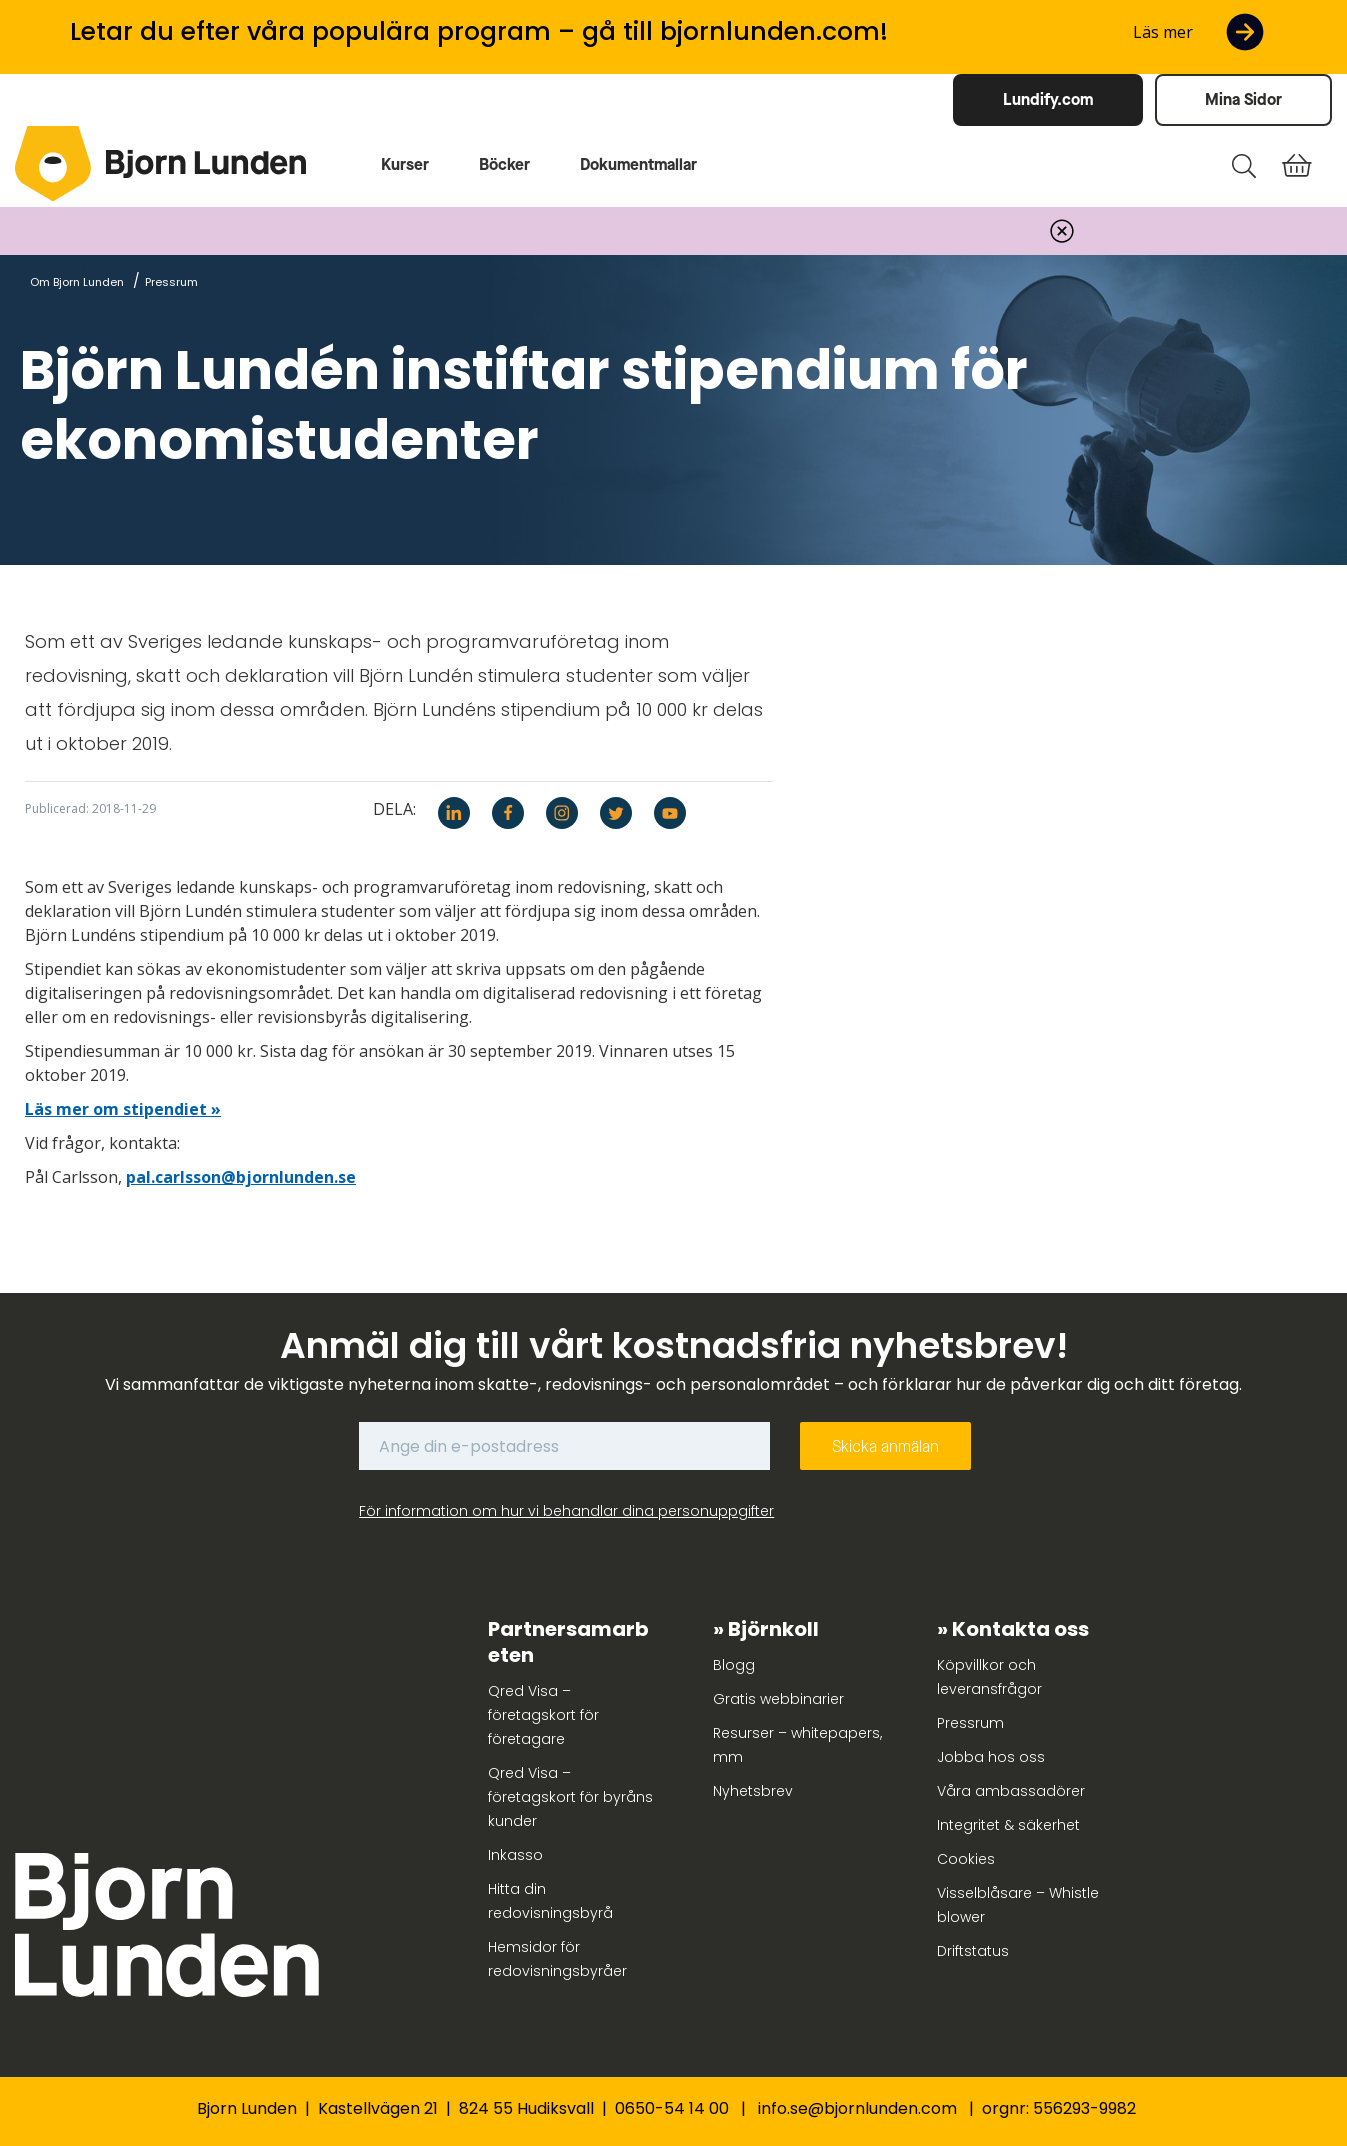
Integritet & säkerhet (1008, 1825)
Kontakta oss (1020, 1629)
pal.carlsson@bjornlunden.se (241, 1177)
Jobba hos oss (991, 1757)
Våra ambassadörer (1011, 1791)
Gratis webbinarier (778, 1699)
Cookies (966, 1859)
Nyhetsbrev (753, 1791)
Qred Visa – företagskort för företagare (543, 1715)
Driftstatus (973, 1951)
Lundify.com (1048, 99)
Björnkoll (773, 1629)
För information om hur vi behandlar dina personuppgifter (566, 1511)
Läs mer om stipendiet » (123, 1109)
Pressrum (970, 1723)
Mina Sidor (1243, 99)
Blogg (734, 1665)
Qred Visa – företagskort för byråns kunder (570, 1797)
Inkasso (515, 1855)
